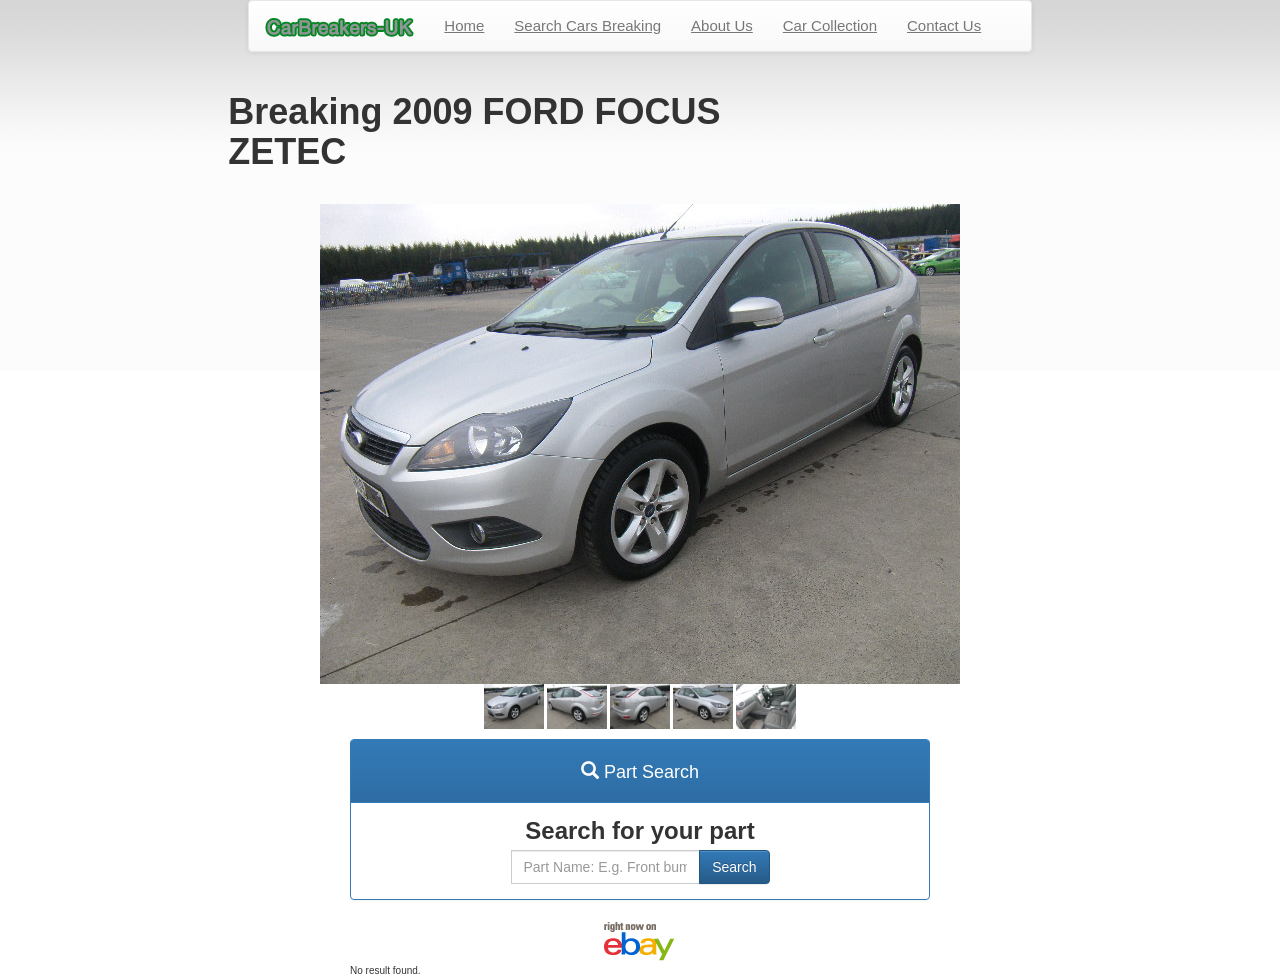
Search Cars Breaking (587, 25)
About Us (722, 25)
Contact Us (944, 25)
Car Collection (830, 25)
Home (464, 25)
